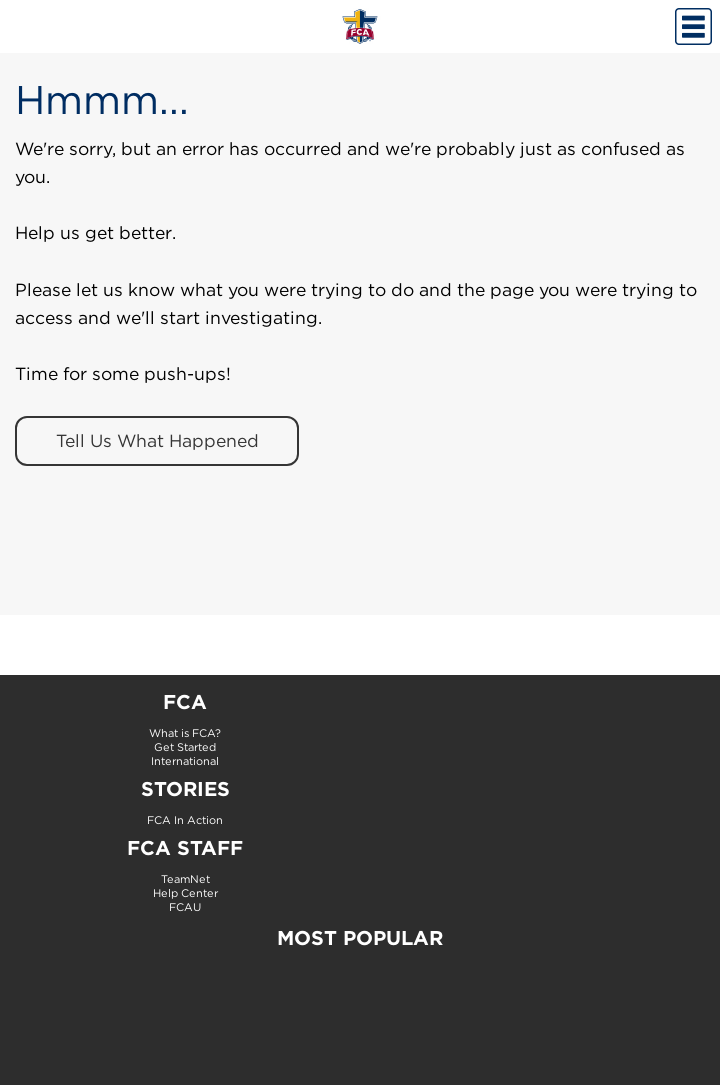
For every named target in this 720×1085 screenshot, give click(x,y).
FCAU (185, 907)
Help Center (185, 893)
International (185, 761)
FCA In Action (185, 820)
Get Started (185, 747)
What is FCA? (185, 733)
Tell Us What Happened (157, 440)
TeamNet (185, 879)
